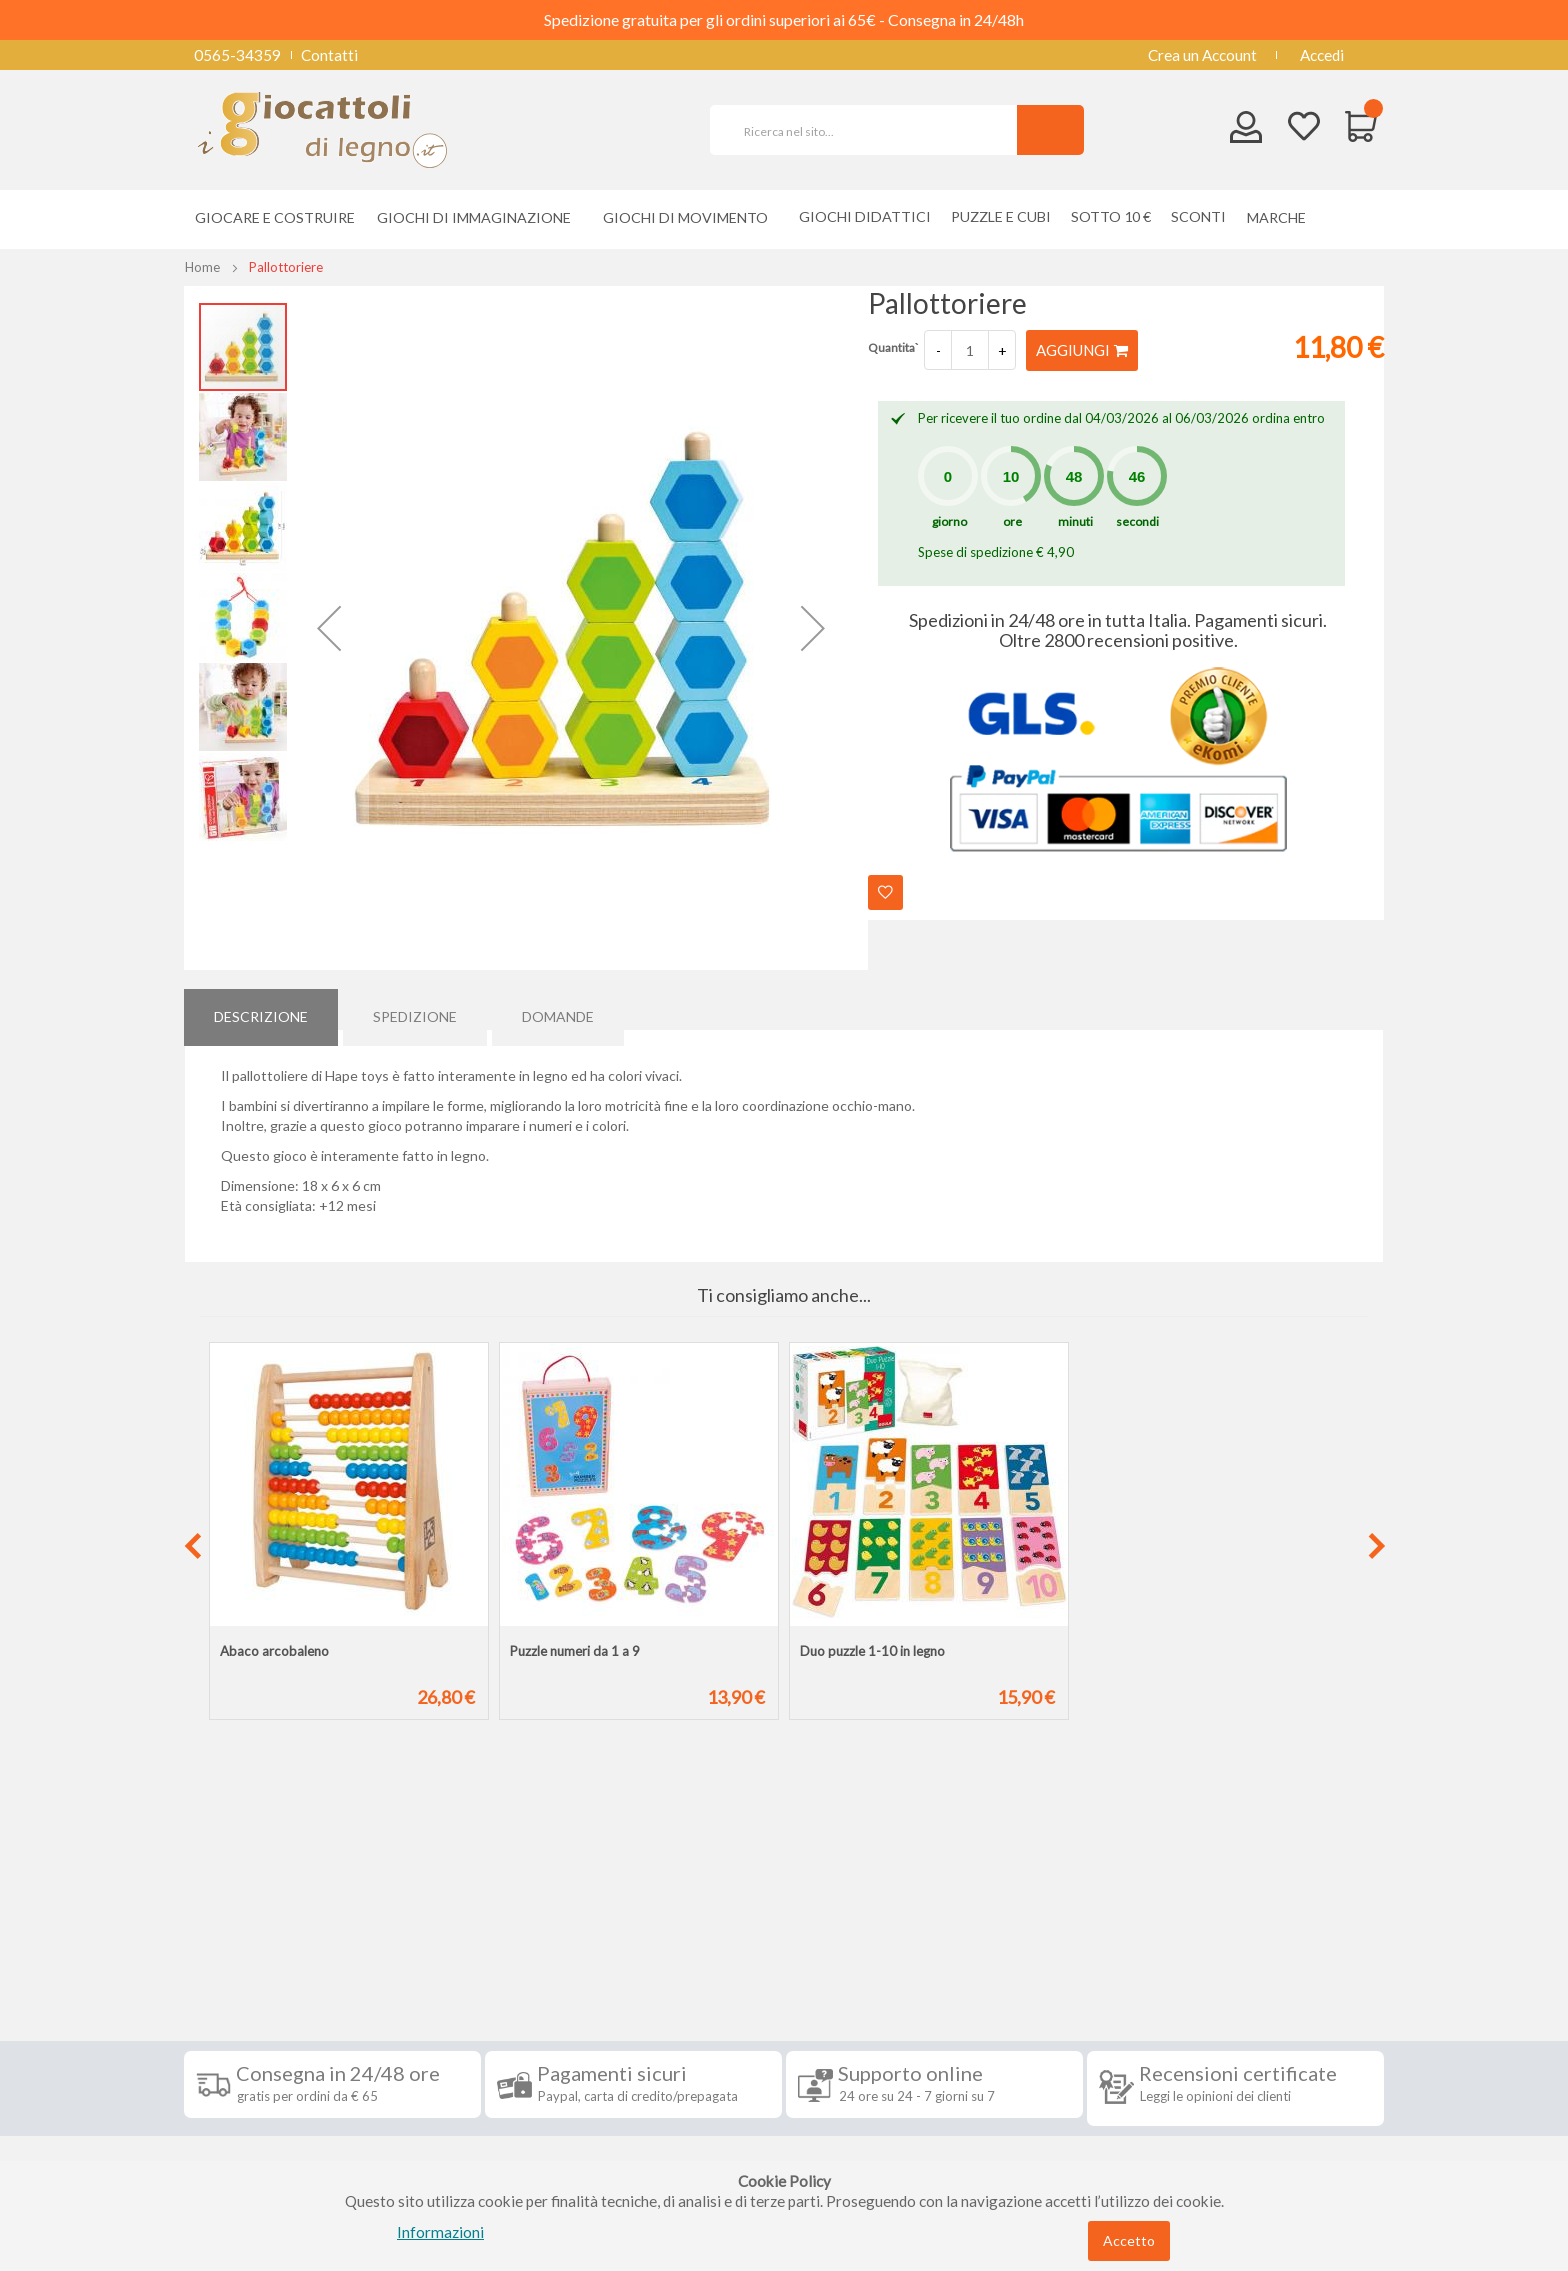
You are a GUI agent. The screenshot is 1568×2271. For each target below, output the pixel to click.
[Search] (1050, 130)
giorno (949, 520)
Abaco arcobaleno (274, 1651)
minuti (1075, 520)
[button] (329, 628)
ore (1012, 520)
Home (202, 267)
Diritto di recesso (257, 2038)
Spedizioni (233, 1978)
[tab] (261, 1009)
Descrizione (261, 1008)
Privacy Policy (247, 2098)
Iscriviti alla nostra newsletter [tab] (933, 1932)
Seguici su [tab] (444, 1932)
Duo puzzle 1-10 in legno (872, 1651)
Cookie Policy (245, 2128)
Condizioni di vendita (268, 2008)
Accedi (1322, 55)
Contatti (329, 55)
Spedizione (415, 1008)
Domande (558, 1008)
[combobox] (872, 130)
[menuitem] (1281, 217)
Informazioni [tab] (257, 1932)
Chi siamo (232, 2158)
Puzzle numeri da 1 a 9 (575, 1651)
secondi (1137, 520)
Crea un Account (1202, 55)
